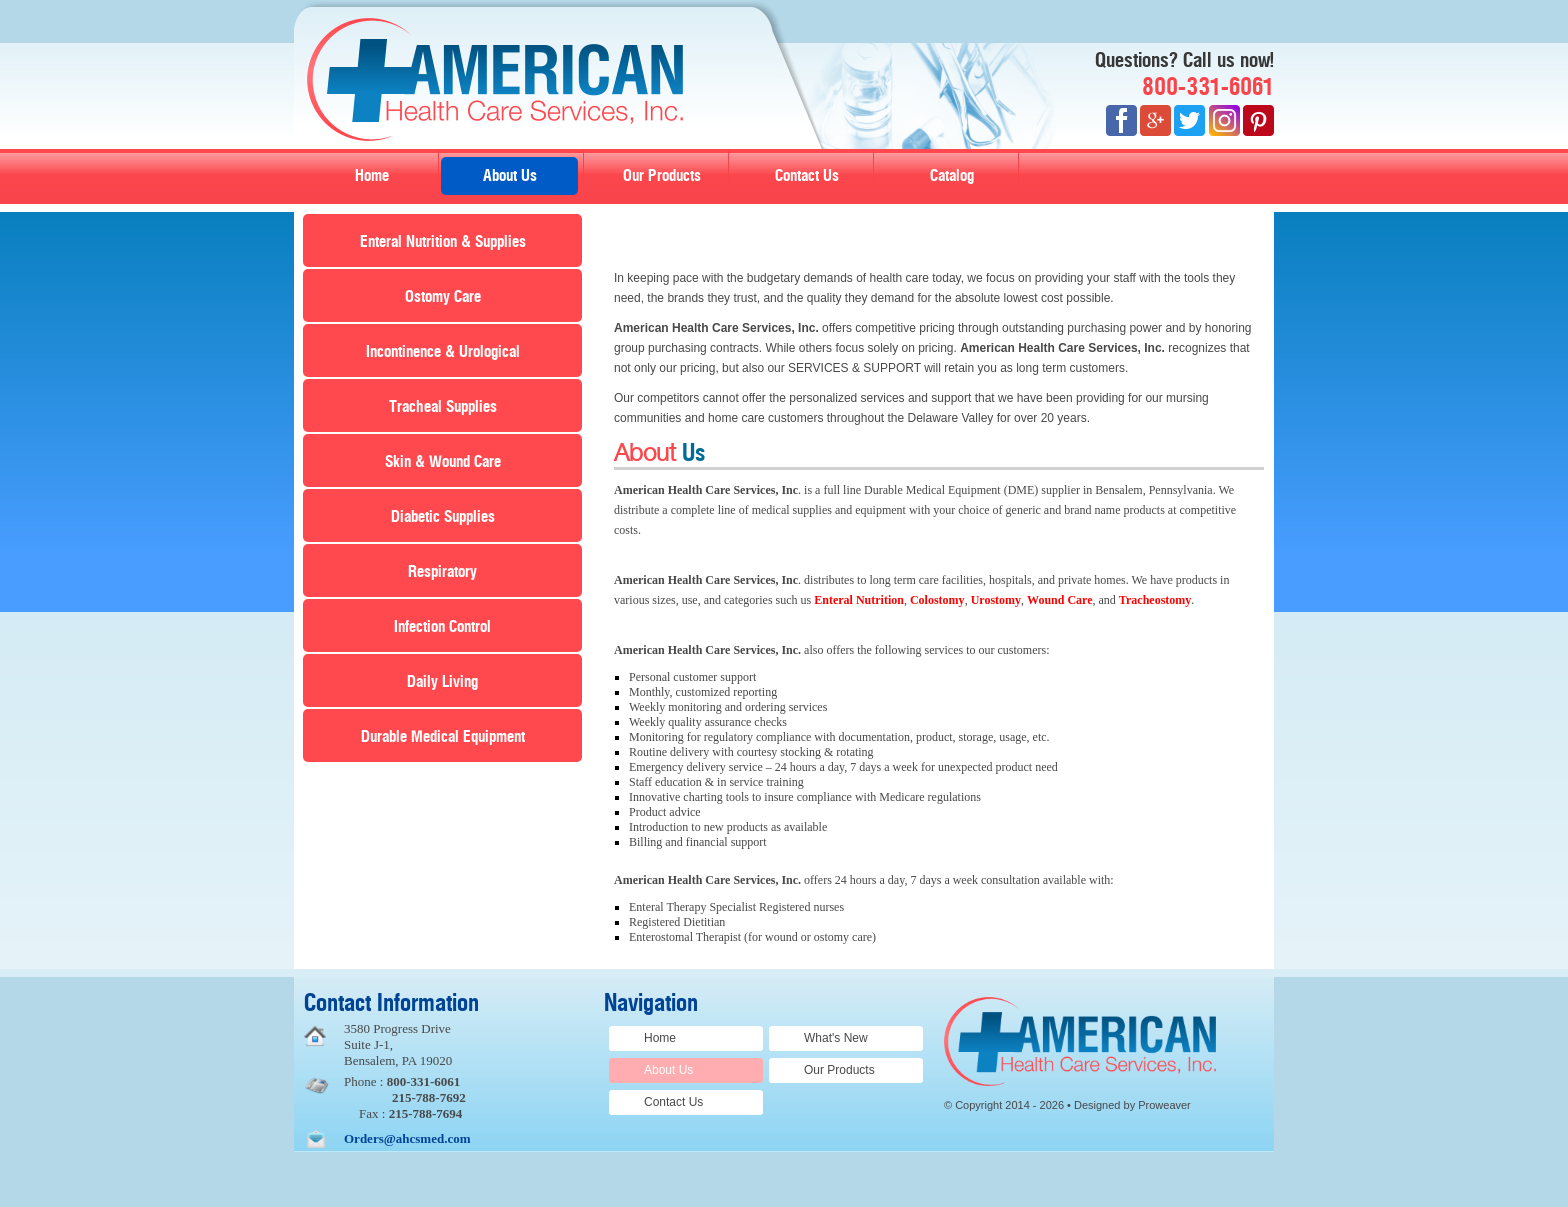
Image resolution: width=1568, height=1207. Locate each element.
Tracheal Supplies (443, 407)
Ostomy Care (443, 297)
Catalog (952, 176)
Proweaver (1164, 1105)
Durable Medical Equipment (443, 737)
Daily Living (442, 682)
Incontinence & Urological (443, 352)
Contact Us (807, 176)
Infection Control (442, 627)
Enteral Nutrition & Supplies (443, 242)
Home (372, 176)
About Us (510, 176)
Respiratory (442, 572)
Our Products (662, 176)
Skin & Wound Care (443, 462)
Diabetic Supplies (443, 517)
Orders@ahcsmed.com (407, 1138)
